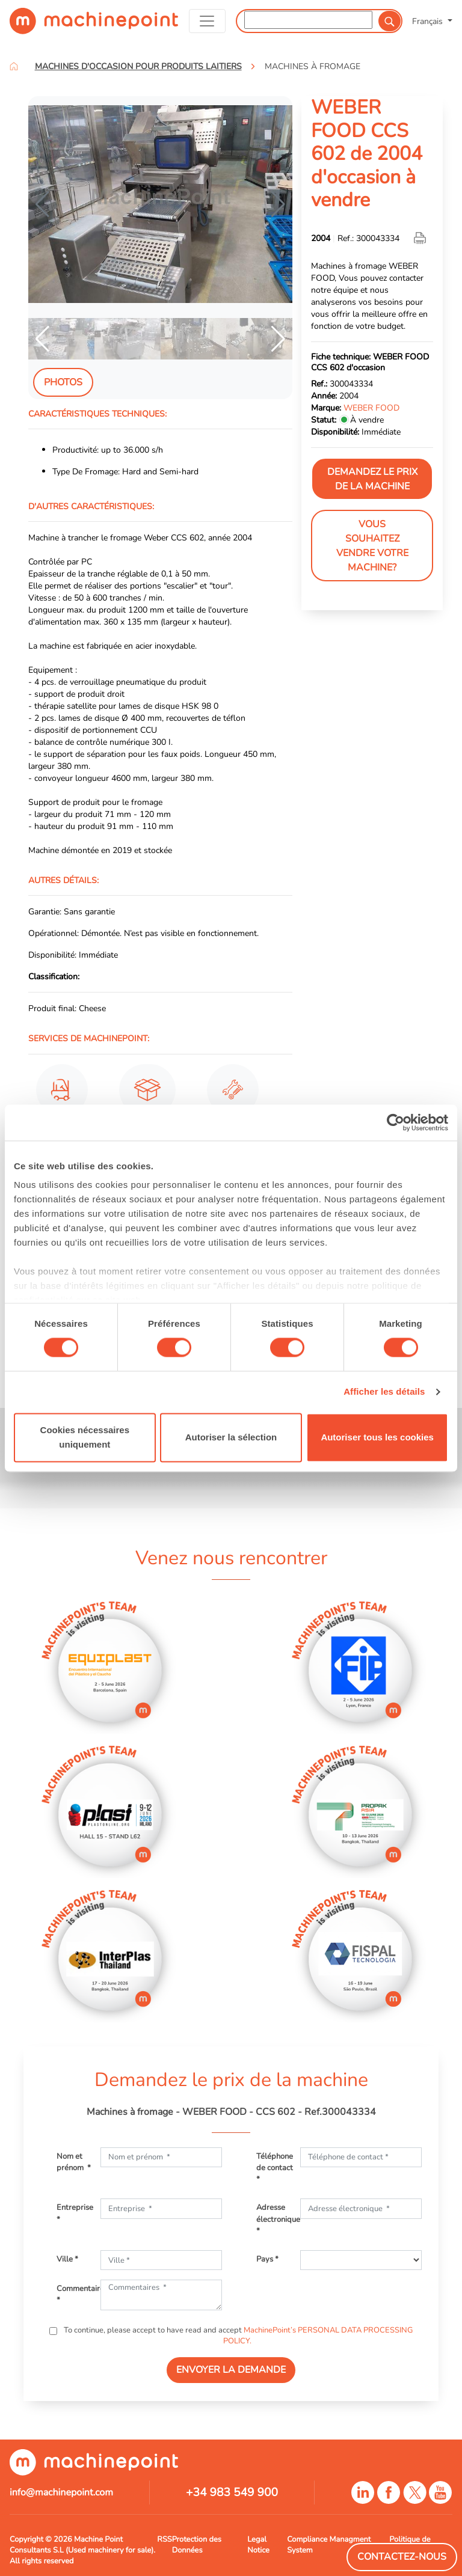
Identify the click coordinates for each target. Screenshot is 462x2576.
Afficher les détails (384, 1392)
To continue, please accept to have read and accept (237, 2335)
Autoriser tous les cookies (377, 1437)
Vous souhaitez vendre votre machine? (372, 546)
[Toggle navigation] (207, 21)
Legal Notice (258, 2545)
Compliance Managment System (329, 2545)
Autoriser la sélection (231, 1437)
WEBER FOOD (371, 408)
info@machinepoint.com (61, 2492)
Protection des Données (196, 2545)
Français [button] (428, 21)
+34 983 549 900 (232, 2492)
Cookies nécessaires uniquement (84, 1437)
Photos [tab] (63, 382)
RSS (164, 2539)
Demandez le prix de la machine (372, 479)
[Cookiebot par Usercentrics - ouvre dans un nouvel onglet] (395, 1122)
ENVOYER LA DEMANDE (231, 2369)
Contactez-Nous (401, 2556)
